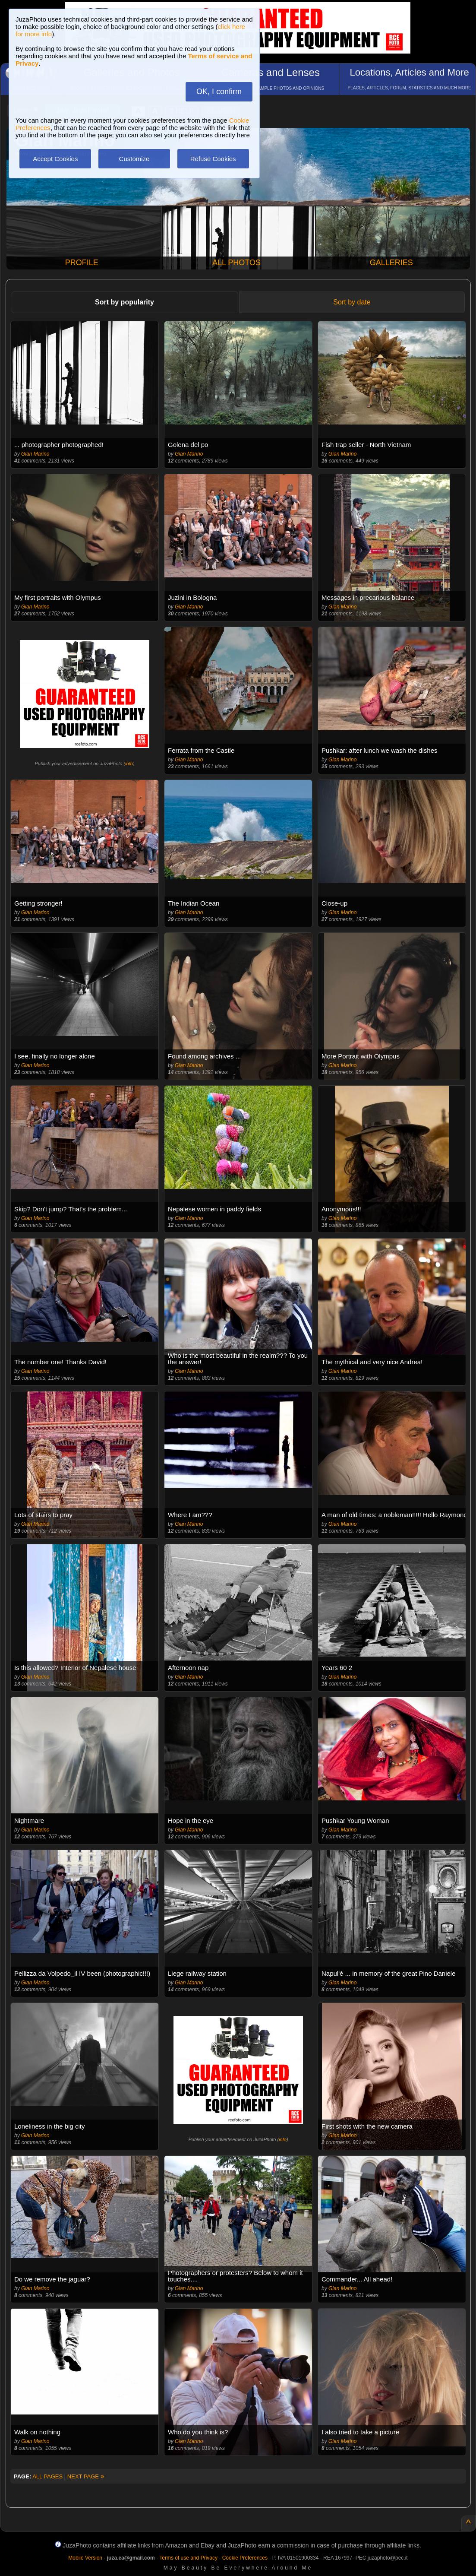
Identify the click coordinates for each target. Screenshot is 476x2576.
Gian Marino (35, 454)
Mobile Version (85, 2558)
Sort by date (351, 302)
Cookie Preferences (245, 2558)
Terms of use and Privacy (188, 2558)
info (129, 763)
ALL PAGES (47, 2476)
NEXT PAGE (85, 2476)
